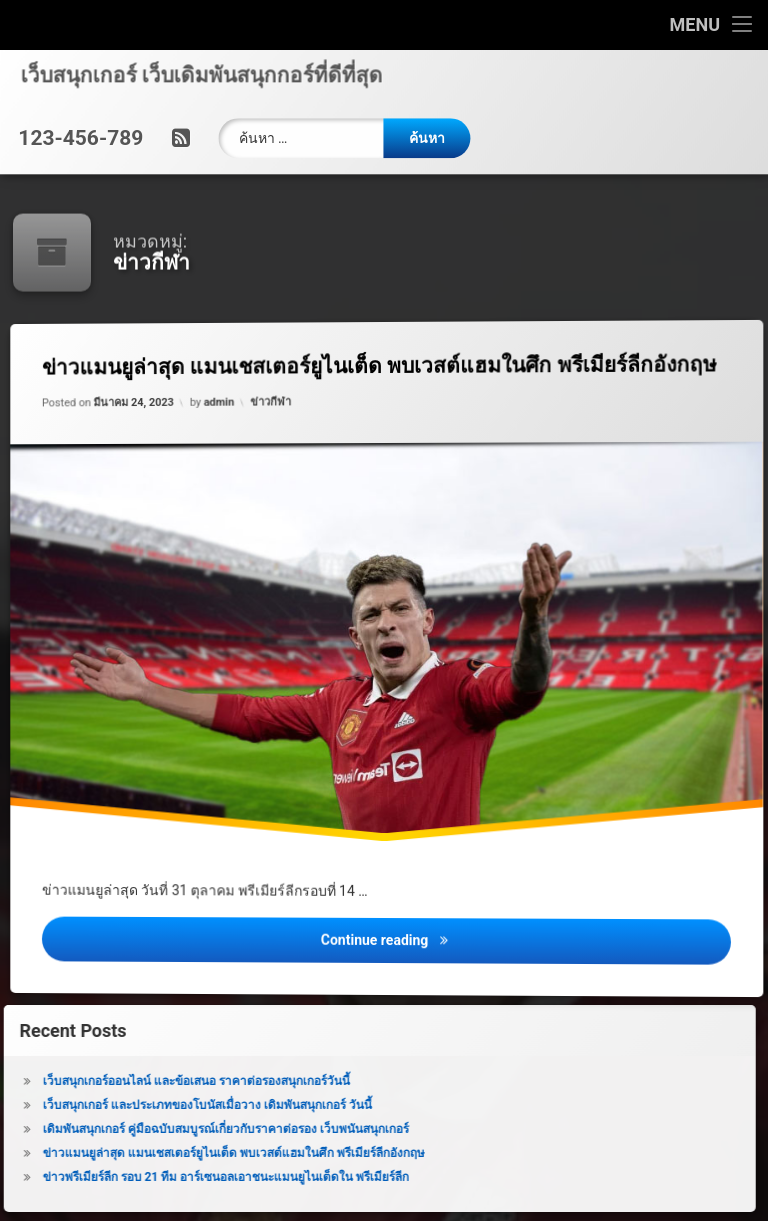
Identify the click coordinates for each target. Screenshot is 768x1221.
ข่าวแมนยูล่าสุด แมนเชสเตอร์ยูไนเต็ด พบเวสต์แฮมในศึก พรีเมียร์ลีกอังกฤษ (399, 364)
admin (223, 409)
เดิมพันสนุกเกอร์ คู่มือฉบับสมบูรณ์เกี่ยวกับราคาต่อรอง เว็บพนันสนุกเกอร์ (195, 1129)
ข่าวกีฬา (272, 407)
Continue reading (536, 953)
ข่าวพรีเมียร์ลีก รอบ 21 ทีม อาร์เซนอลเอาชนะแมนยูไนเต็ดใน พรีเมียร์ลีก (195, 1177)
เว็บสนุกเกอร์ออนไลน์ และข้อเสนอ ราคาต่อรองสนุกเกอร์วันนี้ (165, 1081)
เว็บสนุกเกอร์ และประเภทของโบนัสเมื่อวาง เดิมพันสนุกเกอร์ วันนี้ (176, 1105)
